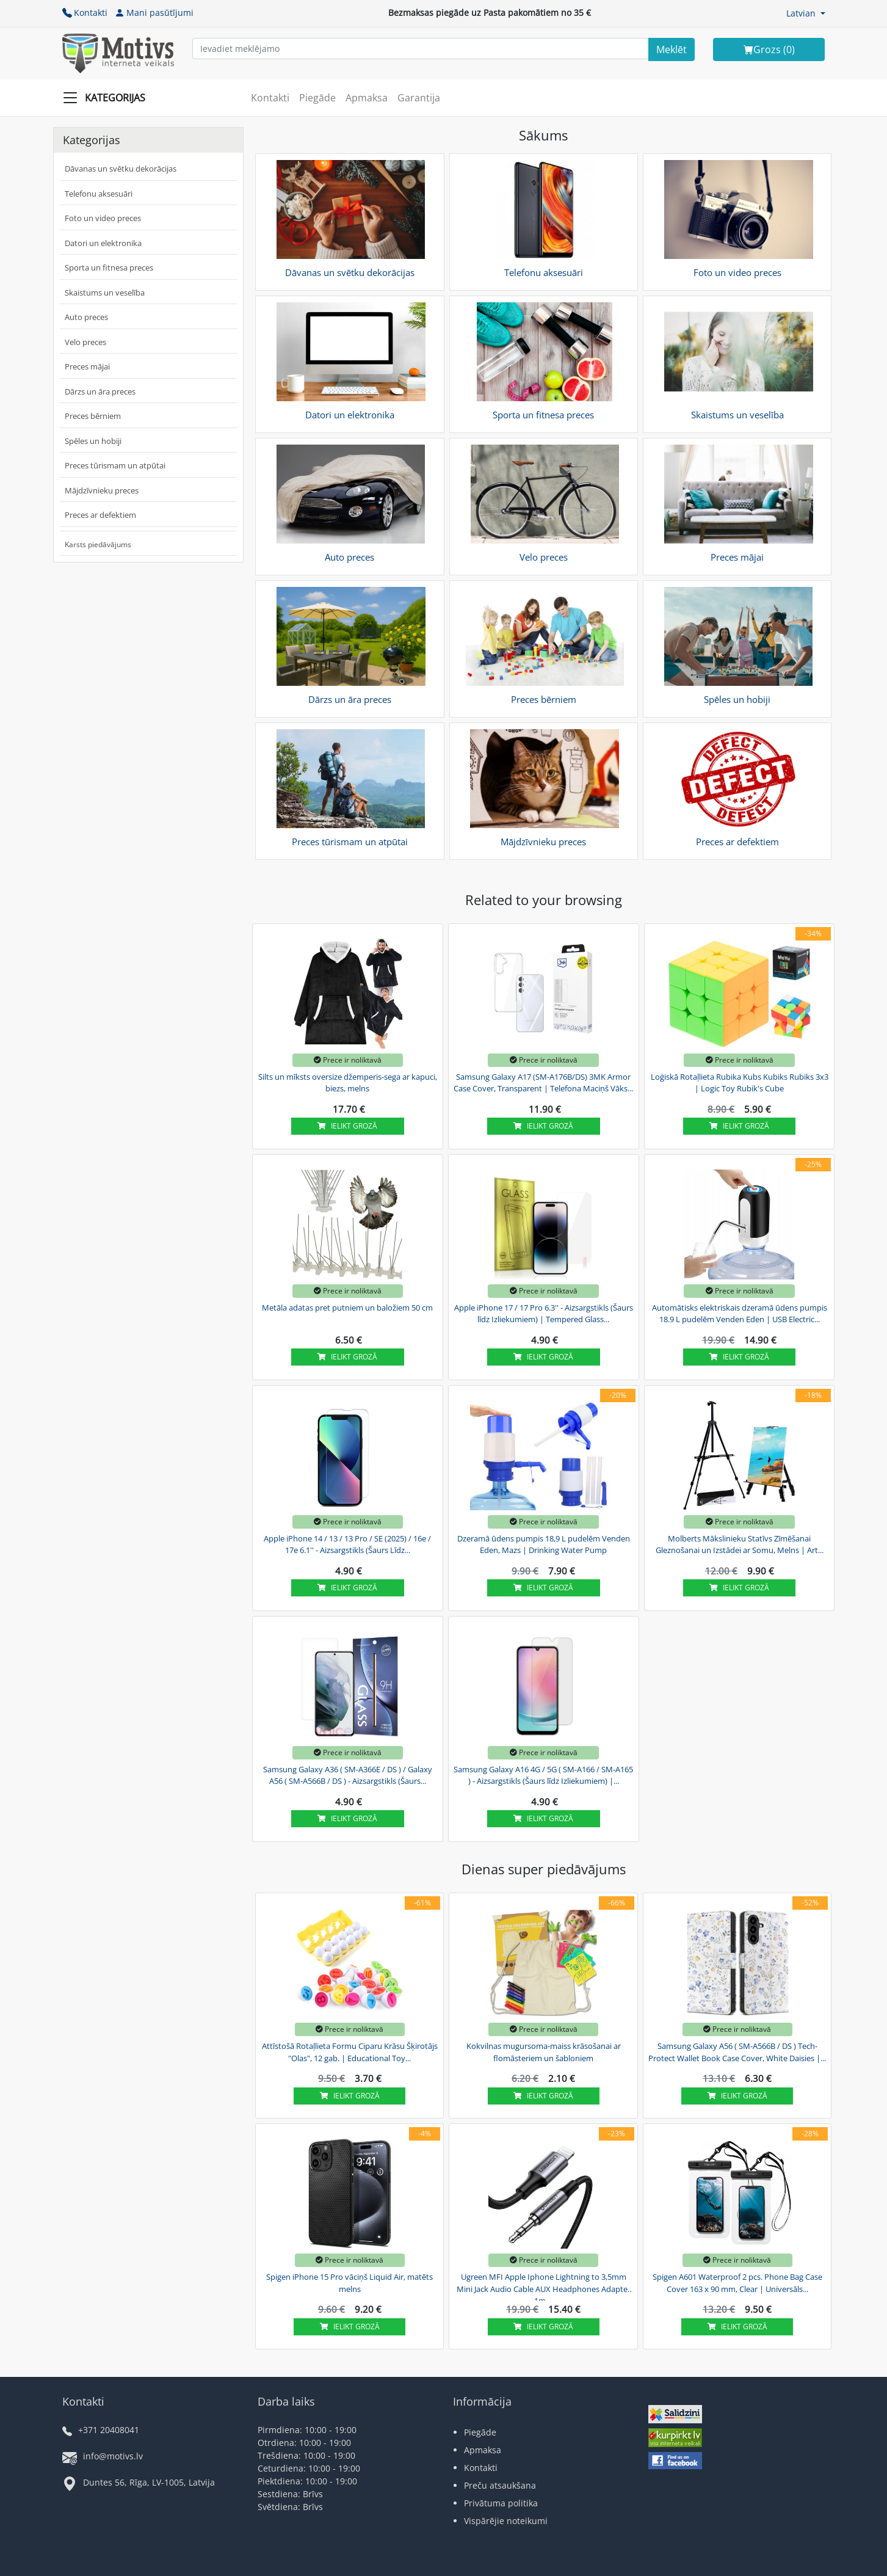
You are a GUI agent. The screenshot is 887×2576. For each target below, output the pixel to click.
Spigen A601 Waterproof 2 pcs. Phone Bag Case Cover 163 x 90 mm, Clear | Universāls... (737, 2282)
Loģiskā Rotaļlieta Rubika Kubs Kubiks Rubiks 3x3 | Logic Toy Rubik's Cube (739, 1082)
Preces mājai (87, 366)
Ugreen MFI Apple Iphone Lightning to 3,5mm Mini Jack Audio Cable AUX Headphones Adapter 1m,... (544, 2287)
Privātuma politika (501, 2503)
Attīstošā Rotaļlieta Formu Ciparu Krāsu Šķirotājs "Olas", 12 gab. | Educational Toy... (350, 2052)
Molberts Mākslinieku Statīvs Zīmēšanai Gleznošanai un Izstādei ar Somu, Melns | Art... (740, 1544)
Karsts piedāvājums (98, 544)
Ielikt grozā (347, 1126)
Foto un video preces (103, 218)
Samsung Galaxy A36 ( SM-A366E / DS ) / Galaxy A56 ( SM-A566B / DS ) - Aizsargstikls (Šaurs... (347, 1775)
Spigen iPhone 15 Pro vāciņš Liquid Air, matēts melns (349, 2282)
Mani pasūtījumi (154, 12)
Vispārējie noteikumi (506, 2521)
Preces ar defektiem (100, 514)
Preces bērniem (93, 415)
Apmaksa (367, 97)
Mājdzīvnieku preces (102, 490)
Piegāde (317, 97)
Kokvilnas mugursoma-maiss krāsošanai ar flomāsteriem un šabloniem (543, 2052)
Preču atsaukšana (500, 2485)
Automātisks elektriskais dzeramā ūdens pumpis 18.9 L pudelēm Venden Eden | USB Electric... (739, 1313)
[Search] (671, 49)
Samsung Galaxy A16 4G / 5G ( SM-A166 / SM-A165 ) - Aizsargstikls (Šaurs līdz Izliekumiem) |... (543, 1775)
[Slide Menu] (107, 98)
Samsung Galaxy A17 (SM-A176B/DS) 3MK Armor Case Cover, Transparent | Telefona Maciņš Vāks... (543, 1082)
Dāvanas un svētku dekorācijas (120, 168)
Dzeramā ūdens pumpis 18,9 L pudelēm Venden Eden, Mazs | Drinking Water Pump (543, 1544)
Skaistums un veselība (105, 292)
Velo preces (85, 342)
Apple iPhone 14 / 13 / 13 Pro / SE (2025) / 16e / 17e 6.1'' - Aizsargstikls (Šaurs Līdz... (347, 1544)
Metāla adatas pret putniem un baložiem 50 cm (347, 1307)
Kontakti (84, 12)
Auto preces (86, 316)
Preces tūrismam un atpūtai (115, 465)
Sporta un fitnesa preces (109, 267)
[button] (805, 13)
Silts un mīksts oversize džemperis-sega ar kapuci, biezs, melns (347, 1082)
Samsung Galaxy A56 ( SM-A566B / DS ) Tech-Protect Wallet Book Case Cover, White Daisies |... (737, 2052)
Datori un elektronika (103, 243)
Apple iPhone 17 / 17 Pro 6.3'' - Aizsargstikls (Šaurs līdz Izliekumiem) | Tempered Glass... (543, 1313)
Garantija (418, 97)
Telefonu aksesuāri (98, 193)
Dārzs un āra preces (100, 391)
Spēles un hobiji (93, 440)
